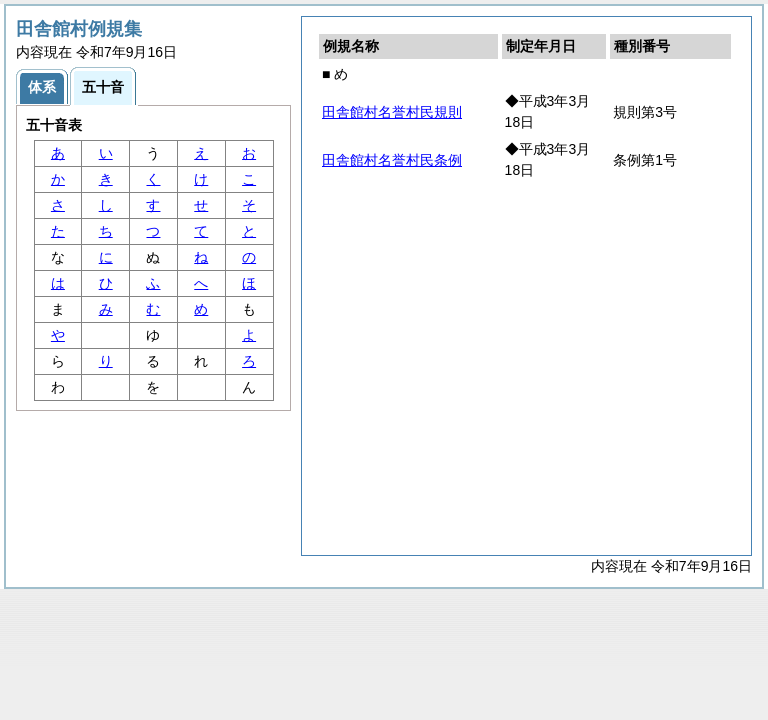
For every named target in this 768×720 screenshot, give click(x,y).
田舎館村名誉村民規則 (392, 112)
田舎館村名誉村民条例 (392, 160)
